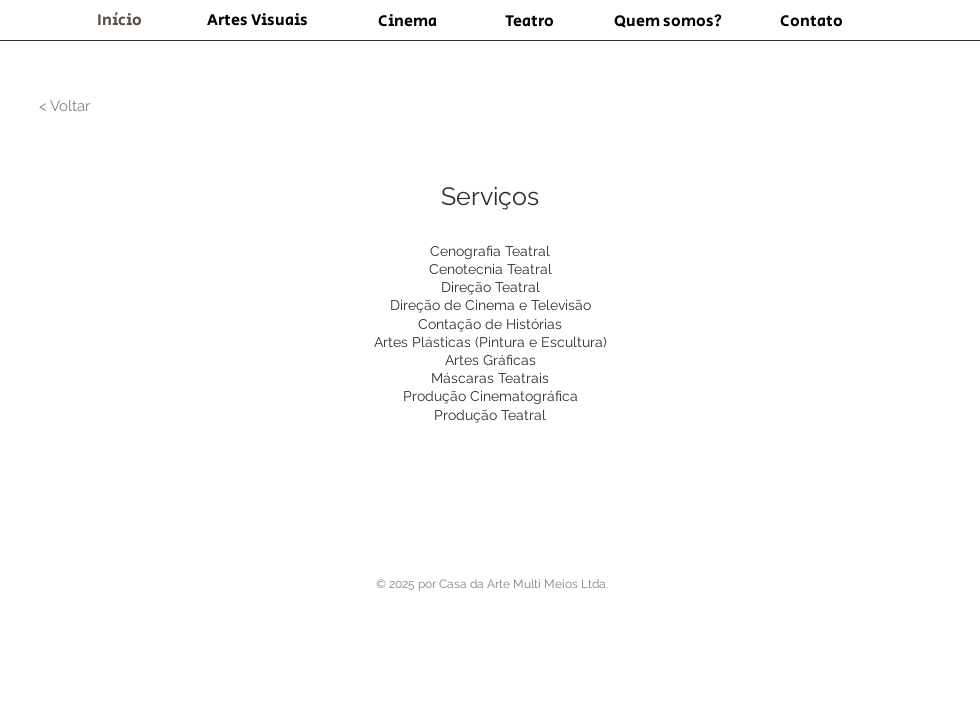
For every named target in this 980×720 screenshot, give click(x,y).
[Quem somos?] (668, 22)
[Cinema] (407, 22)
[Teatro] (529, 22)
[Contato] (811, 22)
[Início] (119, 21)
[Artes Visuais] (257, 21)
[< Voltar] (64, 106)
